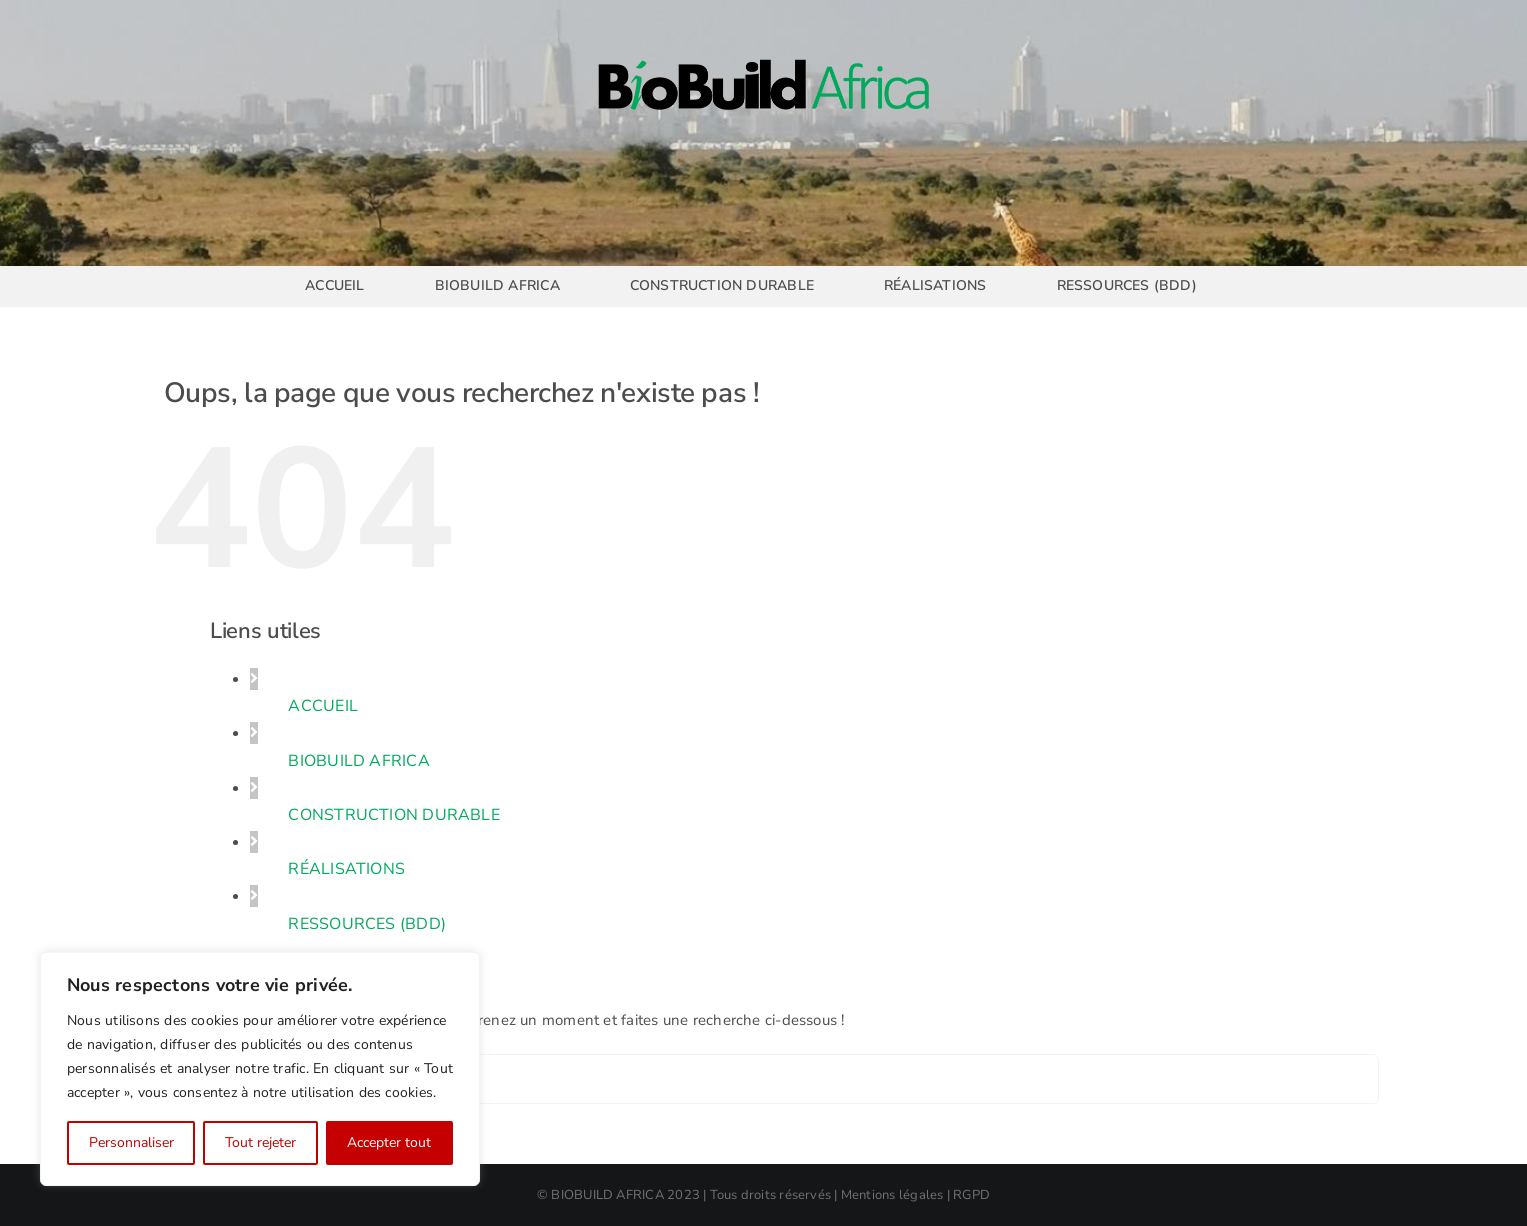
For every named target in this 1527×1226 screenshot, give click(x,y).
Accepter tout (389, 1142)
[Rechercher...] (764, 1079)
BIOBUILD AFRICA (358, 761)
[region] (260, 1069)
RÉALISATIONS (346, 869)
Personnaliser (131, 1142)
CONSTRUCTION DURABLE (394, 815)
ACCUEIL (323, 706)
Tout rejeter (260, 1142)
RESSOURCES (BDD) (367, 924)
